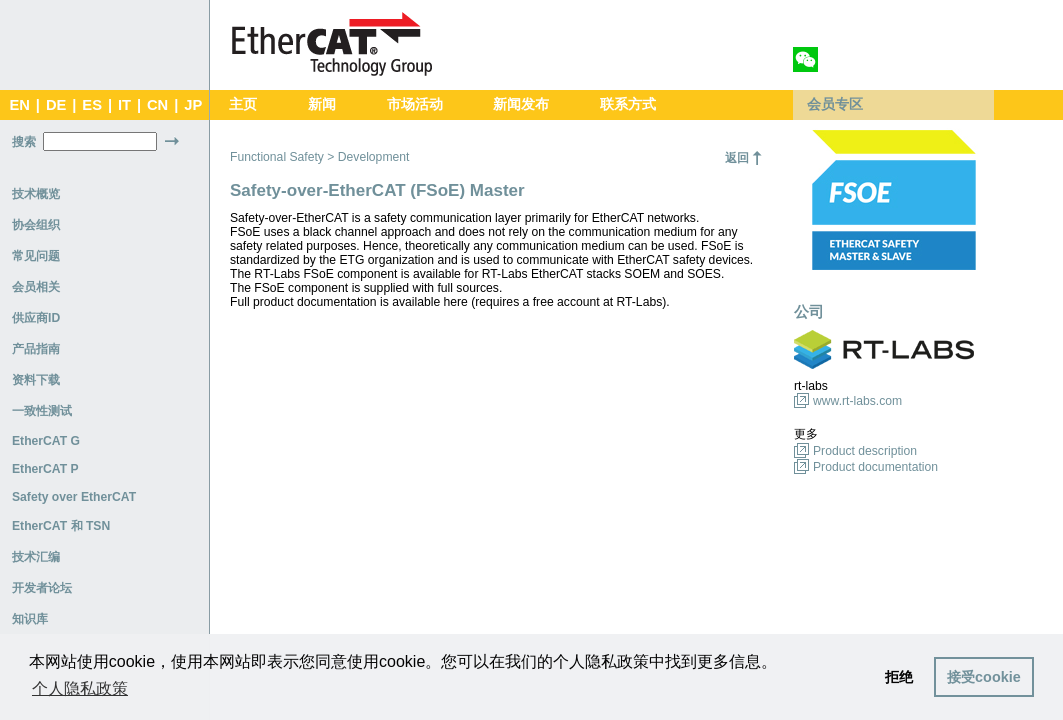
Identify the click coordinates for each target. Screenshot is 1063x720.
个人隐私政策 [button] (80, 688)
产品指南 (36, 349)
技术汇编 (36, 557)
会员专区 (835, 104)
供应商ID (36, 318)
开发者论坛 (42, 588)
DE (56, 105)
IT (124, 105)
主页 (243, 104)
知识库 (30, 619)
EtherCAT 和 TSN (61, 526)
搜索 (24, 142)
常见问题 (36, 256)
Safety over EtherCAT (74, 497)
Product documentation (875, 467)
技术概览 (36, 194)
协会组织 (36, 225)
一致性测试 (42, 411)
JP (193, 105)
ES (92, 105)
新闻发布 (521, 104)
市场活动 (415, 104)
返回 (737, 158)
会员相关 (36, 287)
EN (19, 105)
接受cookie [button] (984, 677)
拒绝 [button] (899, 677)
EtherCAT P (45, 469)
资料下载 (36, 380)
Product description (865, 451)
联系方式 (628, 104)
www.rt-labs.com (857, 401)
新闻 (322, 104)
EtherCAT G (46, 441)
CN (157, 105)
